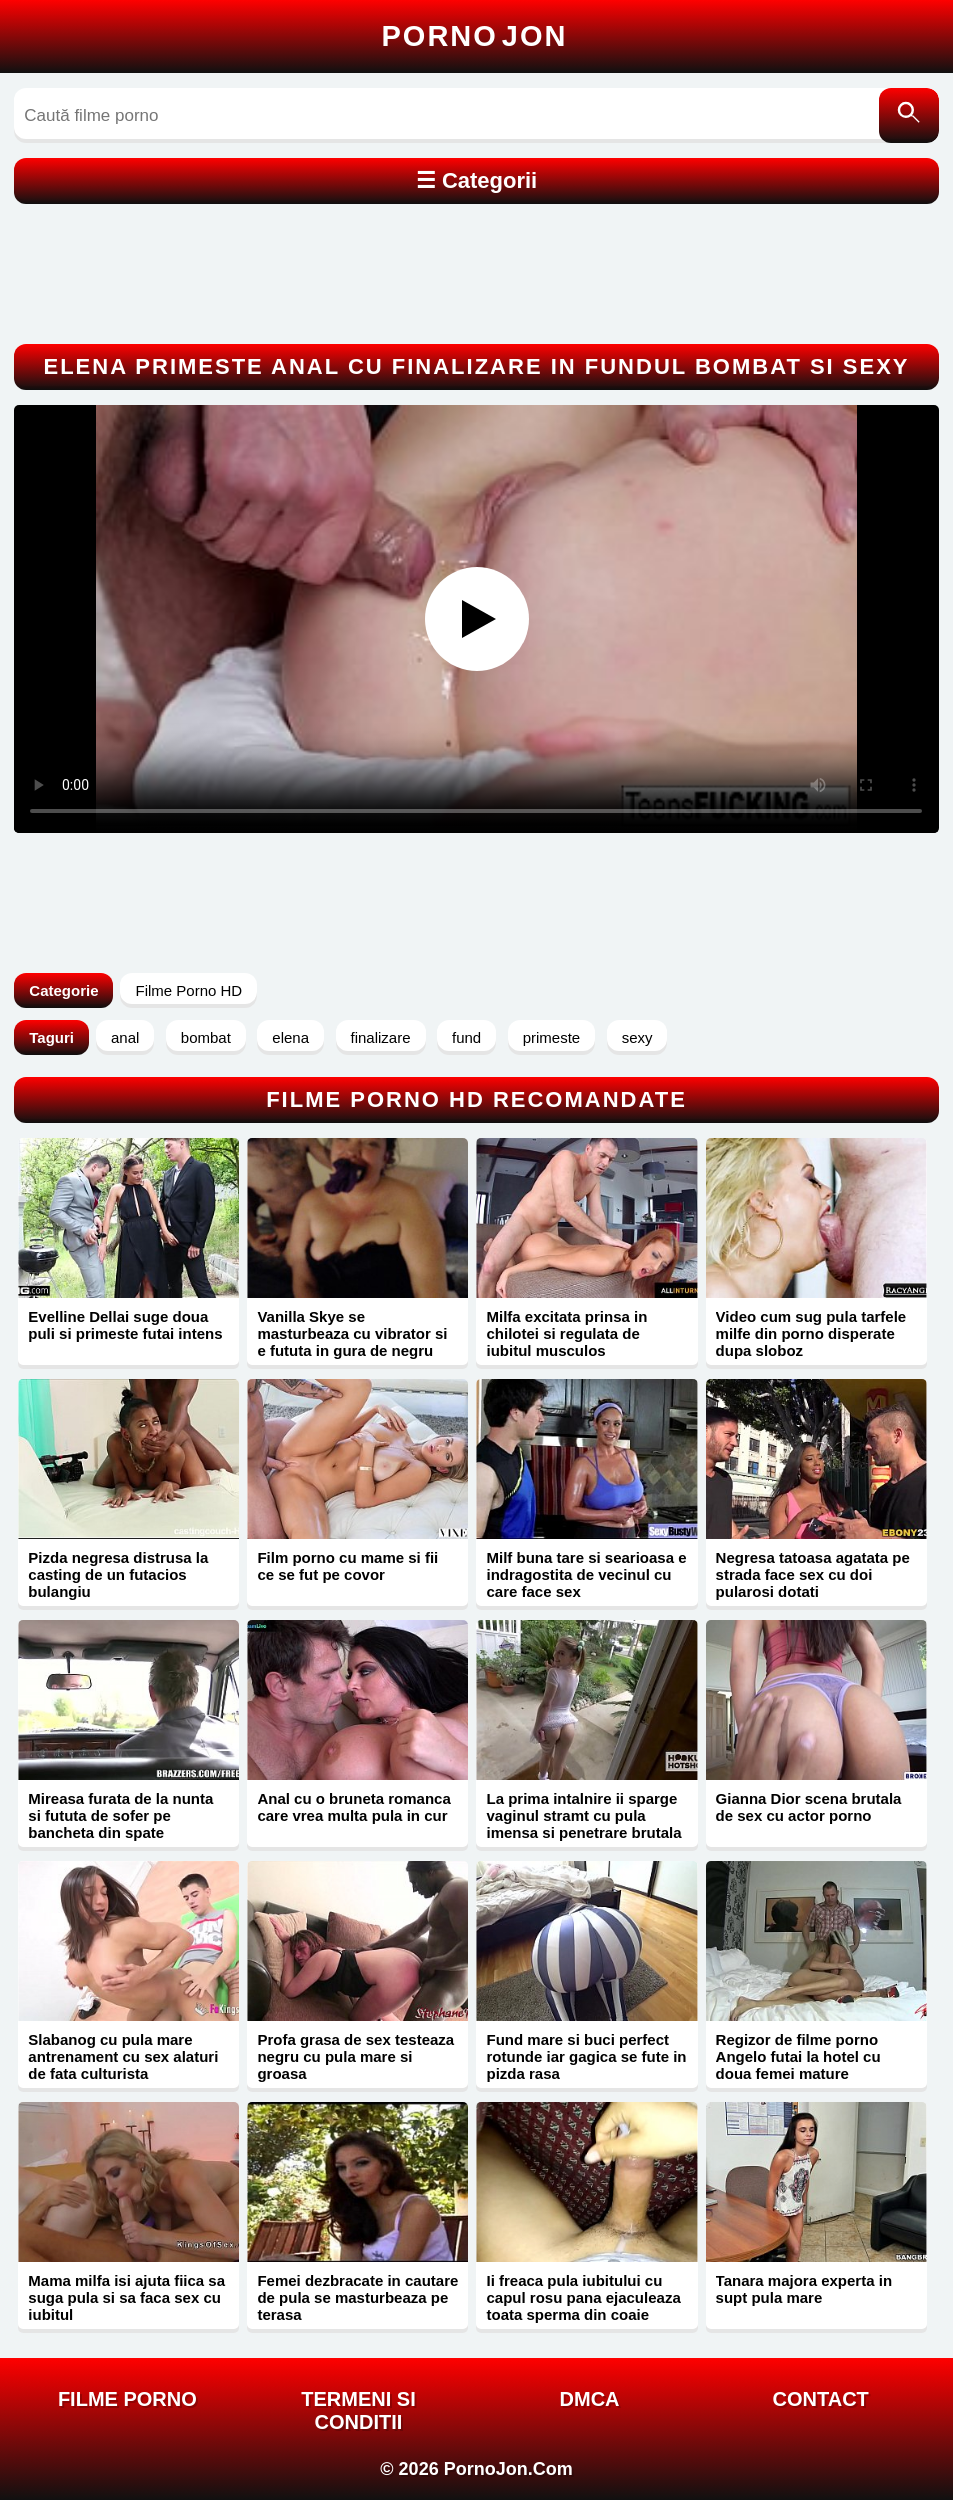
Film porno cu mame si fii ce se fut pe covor (347, 1566)
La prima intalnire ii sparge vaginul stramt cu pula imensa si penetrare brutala (583, 1815)
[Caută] (909, 115)
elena (290, 1037)
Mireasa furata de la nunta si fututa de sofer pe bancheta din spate (120, 1815)
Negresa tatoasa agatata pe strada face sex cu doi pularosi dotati (813, 1574)
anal (125, 1037)
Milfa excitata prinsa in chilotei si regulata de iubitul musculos (566, 1333)
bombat (206, 1037)
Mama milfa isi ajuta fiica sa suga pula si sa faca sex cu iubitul (126, 2297)
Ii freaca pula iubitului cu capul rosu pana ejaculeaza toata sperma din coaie (583, 2297)
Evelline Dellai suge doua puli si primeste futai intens (125, 1325)
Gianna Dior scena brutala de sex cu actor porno (809, 1807)
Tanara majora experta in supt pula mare (804, 2289)
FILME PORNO (127, 2399)
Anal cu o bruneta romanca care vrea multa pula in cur (353, 1807)
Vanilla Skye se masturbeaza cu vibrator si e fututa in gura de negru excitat (352, 1342)
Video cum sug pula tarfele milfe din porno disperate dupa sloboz (811, 1333)
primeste (552, 1037)
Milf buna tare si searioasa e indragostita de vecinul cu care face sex (586, 1574)
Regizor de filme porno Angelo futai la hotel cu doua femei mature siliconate (798, 2065)
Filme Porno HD (188, 990)
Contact (821, 2399)
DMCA (590, 2399)
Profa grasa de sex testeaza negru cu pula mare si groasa (355, 2056)
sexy (637, 1037)
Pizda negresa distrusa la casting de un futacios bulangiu (118, 1574)
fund (466, 1037)
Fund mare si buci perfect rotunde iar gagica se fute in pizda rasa (586, 2056)
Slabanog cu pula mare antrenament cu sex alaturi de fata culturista (123, 2056)
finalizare (381, 1037)
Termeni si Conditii (358, 2410)
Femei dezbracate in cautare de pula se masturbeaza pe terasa (357, 2297)
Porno (475, 36)
